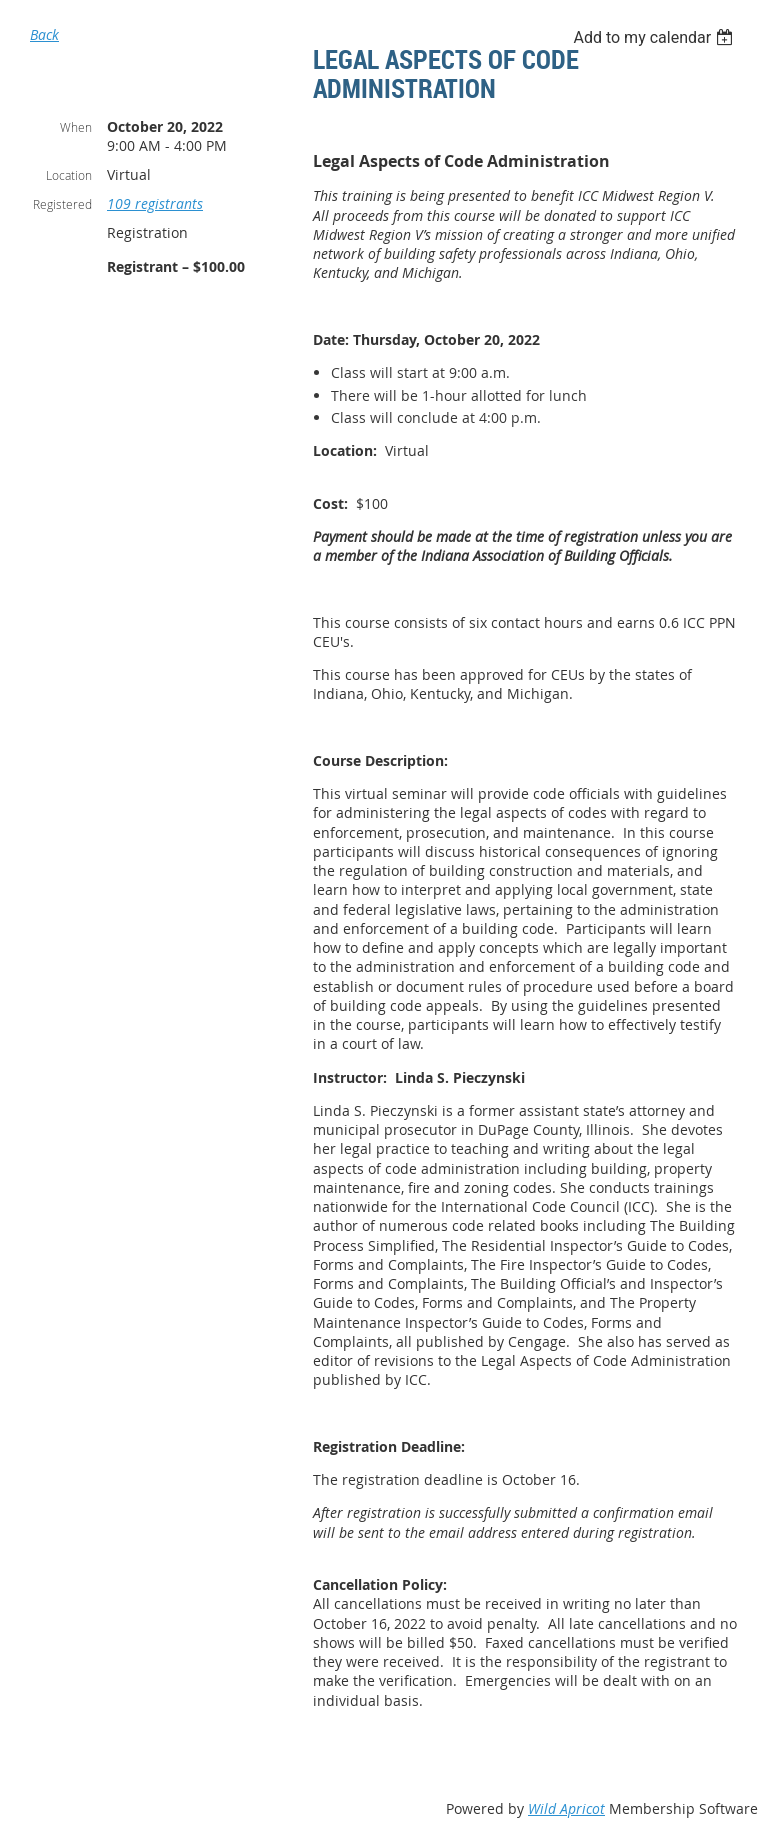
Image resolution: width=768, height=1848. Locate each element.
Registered (62, 204)
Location (69, 175)
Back (44, 34)
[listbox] (655, 37)
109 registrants (155, 203)
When (76, 127)
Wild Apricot (566, 1808)
